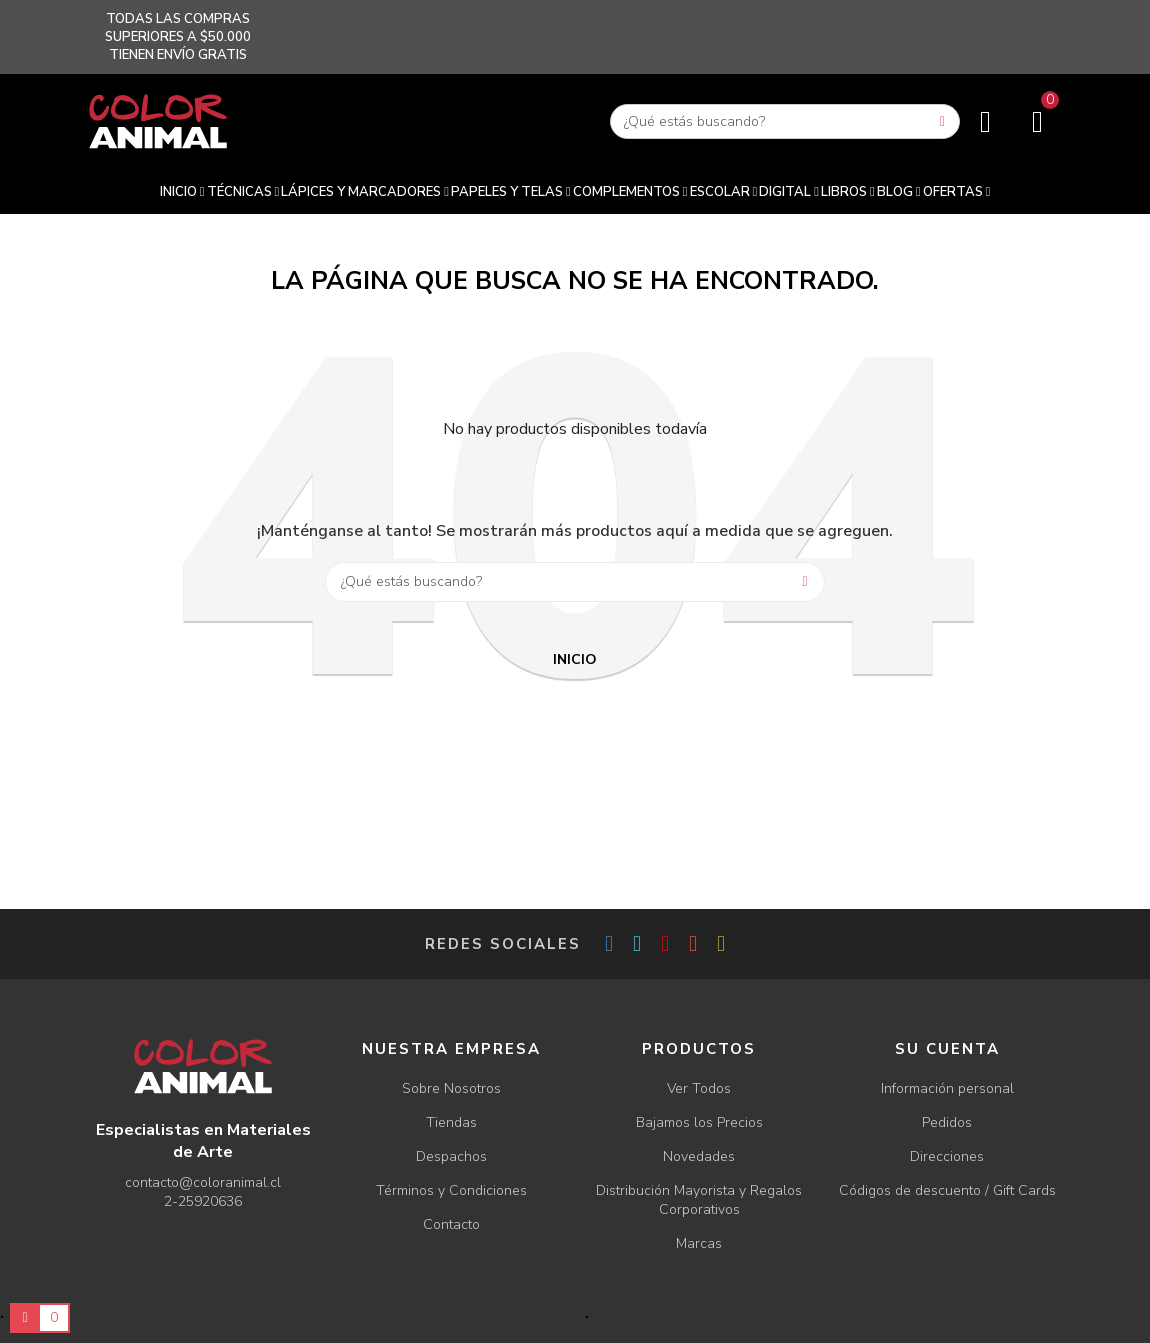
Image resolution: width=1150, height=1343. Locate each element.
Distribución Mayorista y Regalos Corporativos (699, 1200)
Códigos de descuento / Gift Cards (947, 1190)
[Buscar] (785, 121)
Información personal (947, 1088)
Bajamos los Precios (699, 1122)
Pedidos (947, 1122)
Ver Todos (699, 1088)
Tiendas (451, 1122)
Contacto (451, 1224)
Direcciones (947, 1156)
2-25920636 (203, 1201)
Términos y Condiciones (451, 1190)
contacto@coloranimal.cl (203, 1182)
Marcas (699, 1243)
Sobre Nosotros (451, 1088)
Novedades (699, 1156)
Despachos (451, 1156)
